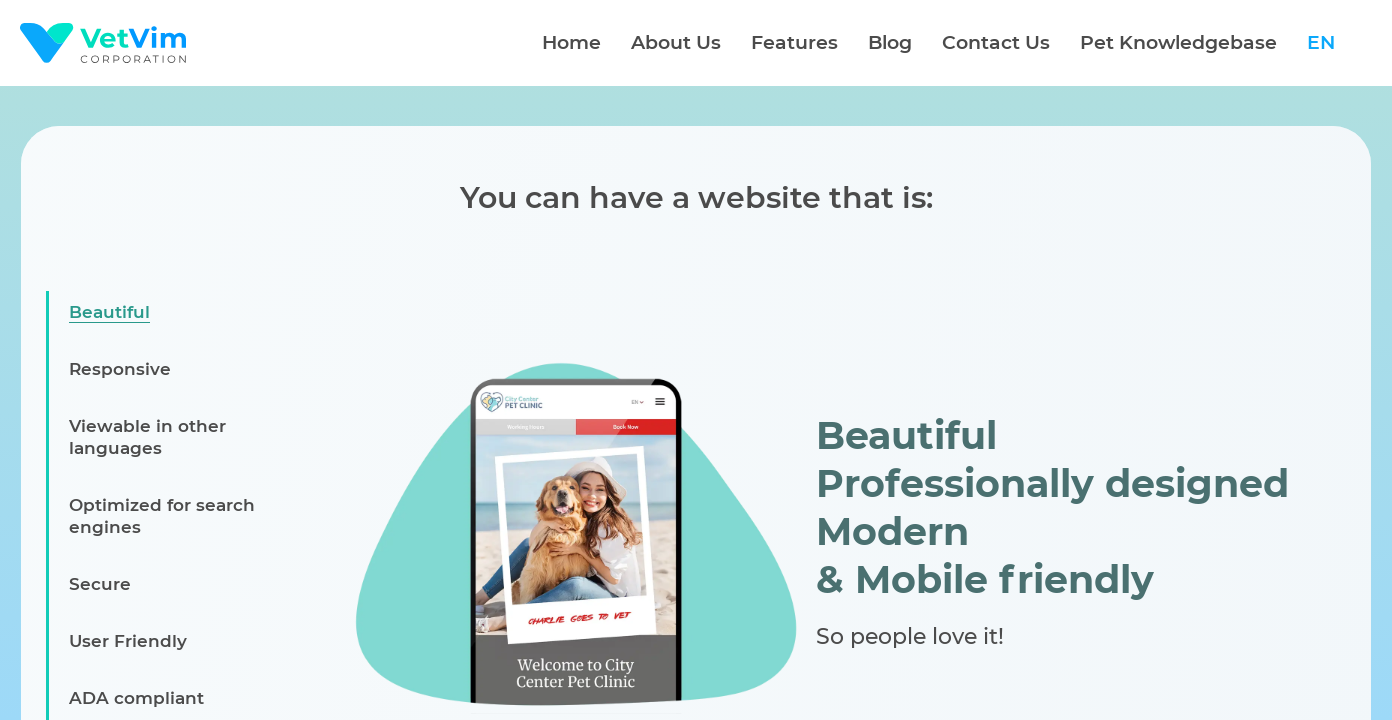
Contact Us (996, 42)
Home (571, 42)
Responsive (120, 369)
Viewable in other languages (147, 437)
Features (794, 42)
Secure (100, 584)
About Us (676, 42)
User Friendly (128, 641)
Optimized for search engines (162, 516)
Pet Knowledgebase (1178, 42)
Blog (890, 42)
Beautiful (109, 312)
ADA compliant (136, 698)
